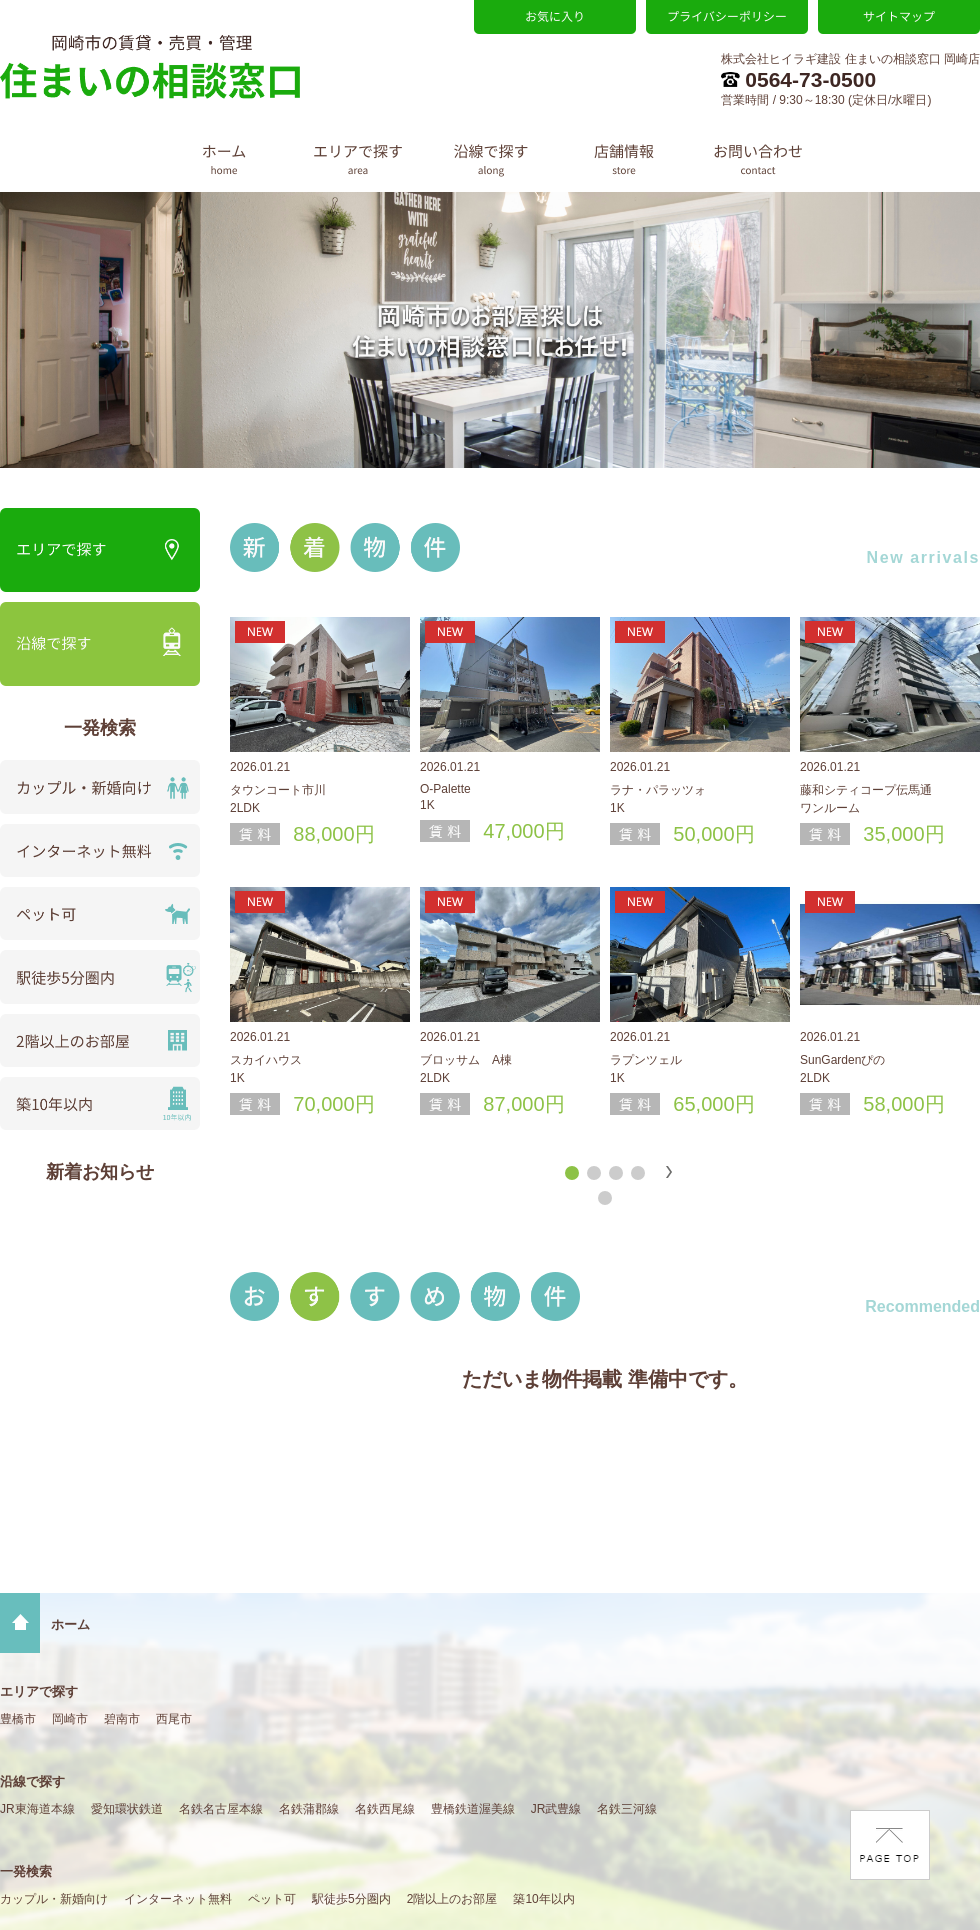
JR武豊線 (556, 1809)
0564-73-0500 (798, 79)
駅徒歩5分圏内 (351, 1899)
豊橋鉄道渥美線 (473, 1809)
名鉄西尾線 (385, 1809)
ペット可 (272, 1899)
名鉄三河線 (627, 1809)
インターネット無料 (178, 1899)
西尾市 (174, 1719)
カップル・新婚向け (54, 1899)
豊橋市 (18, 1719)
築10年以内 (543, 1899)
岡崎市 (70, 1719)
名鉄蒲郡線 (309, 1809)
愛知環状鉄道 (127, 1809)
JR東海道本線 (37, 1809)
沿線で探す (32, 1781)
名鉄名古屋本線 (221, 1809)
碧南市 (122, 1719)
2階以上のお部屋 (452, 1899)
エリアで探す (39, 1691)
